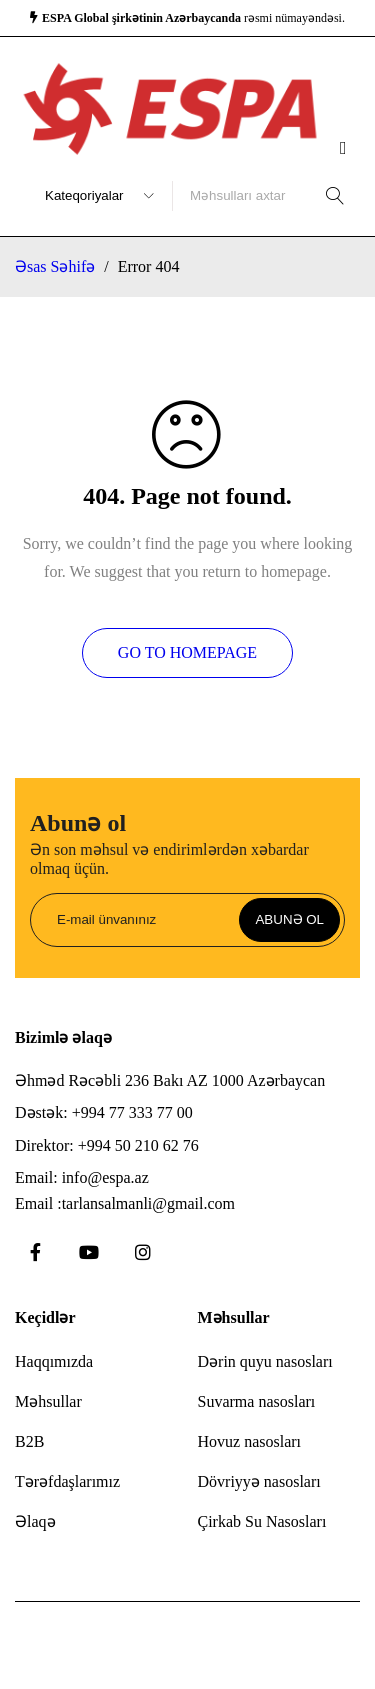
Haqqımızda (54, 1361)
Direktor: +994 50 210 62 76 (107, 1145)
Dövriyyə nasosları (259, 1481)
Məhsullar (48, 1401)
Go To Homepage (187, 652)
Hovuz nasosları (250, 1441)
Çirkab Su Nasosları (262, 1521)
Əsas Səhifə (55, 266)
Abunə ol (289, 919)
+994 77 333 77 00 (132, 1112)
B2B (29, 1441)
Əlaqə (35, 1521)
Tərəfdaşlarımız (67, 1481)
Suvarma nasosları (257, 1401)
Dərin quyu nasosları (265, 1361)
